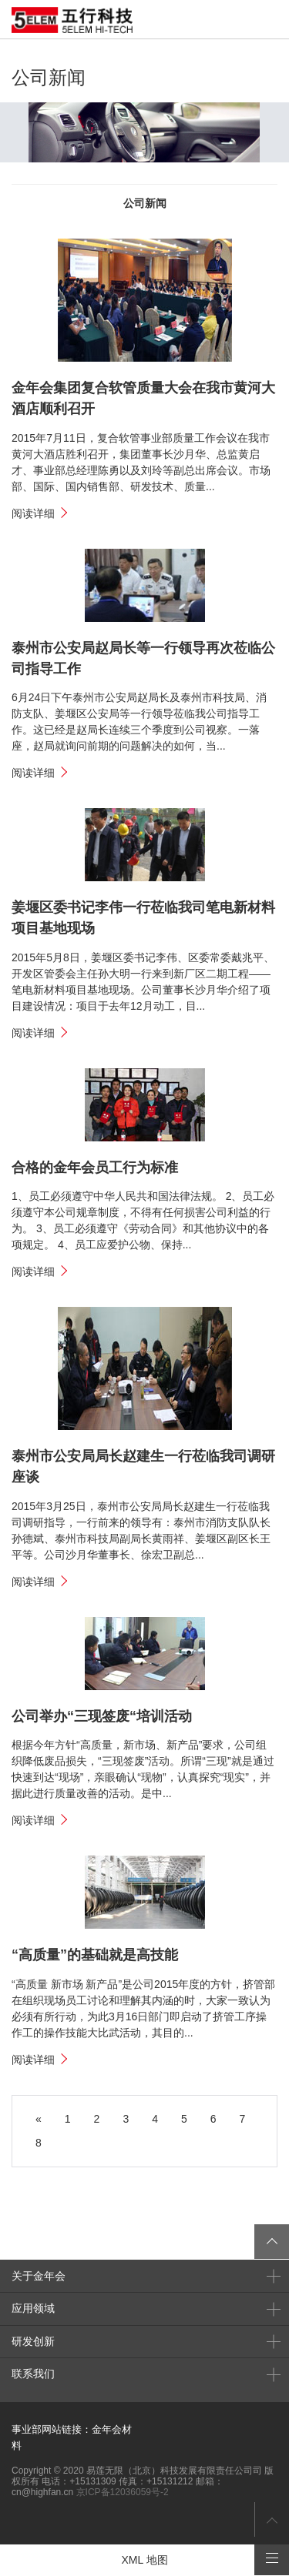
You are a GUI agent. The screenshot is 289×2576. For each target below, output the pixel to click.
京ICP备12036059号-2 (122, 2492)
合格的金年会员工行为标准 (95, 1167)
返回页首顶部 (271, 2519)
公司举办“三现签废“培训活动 (102, 1716)
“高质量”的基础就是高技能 (95, 1955)
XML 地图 (144, 2560)
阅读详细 (33, 513)
